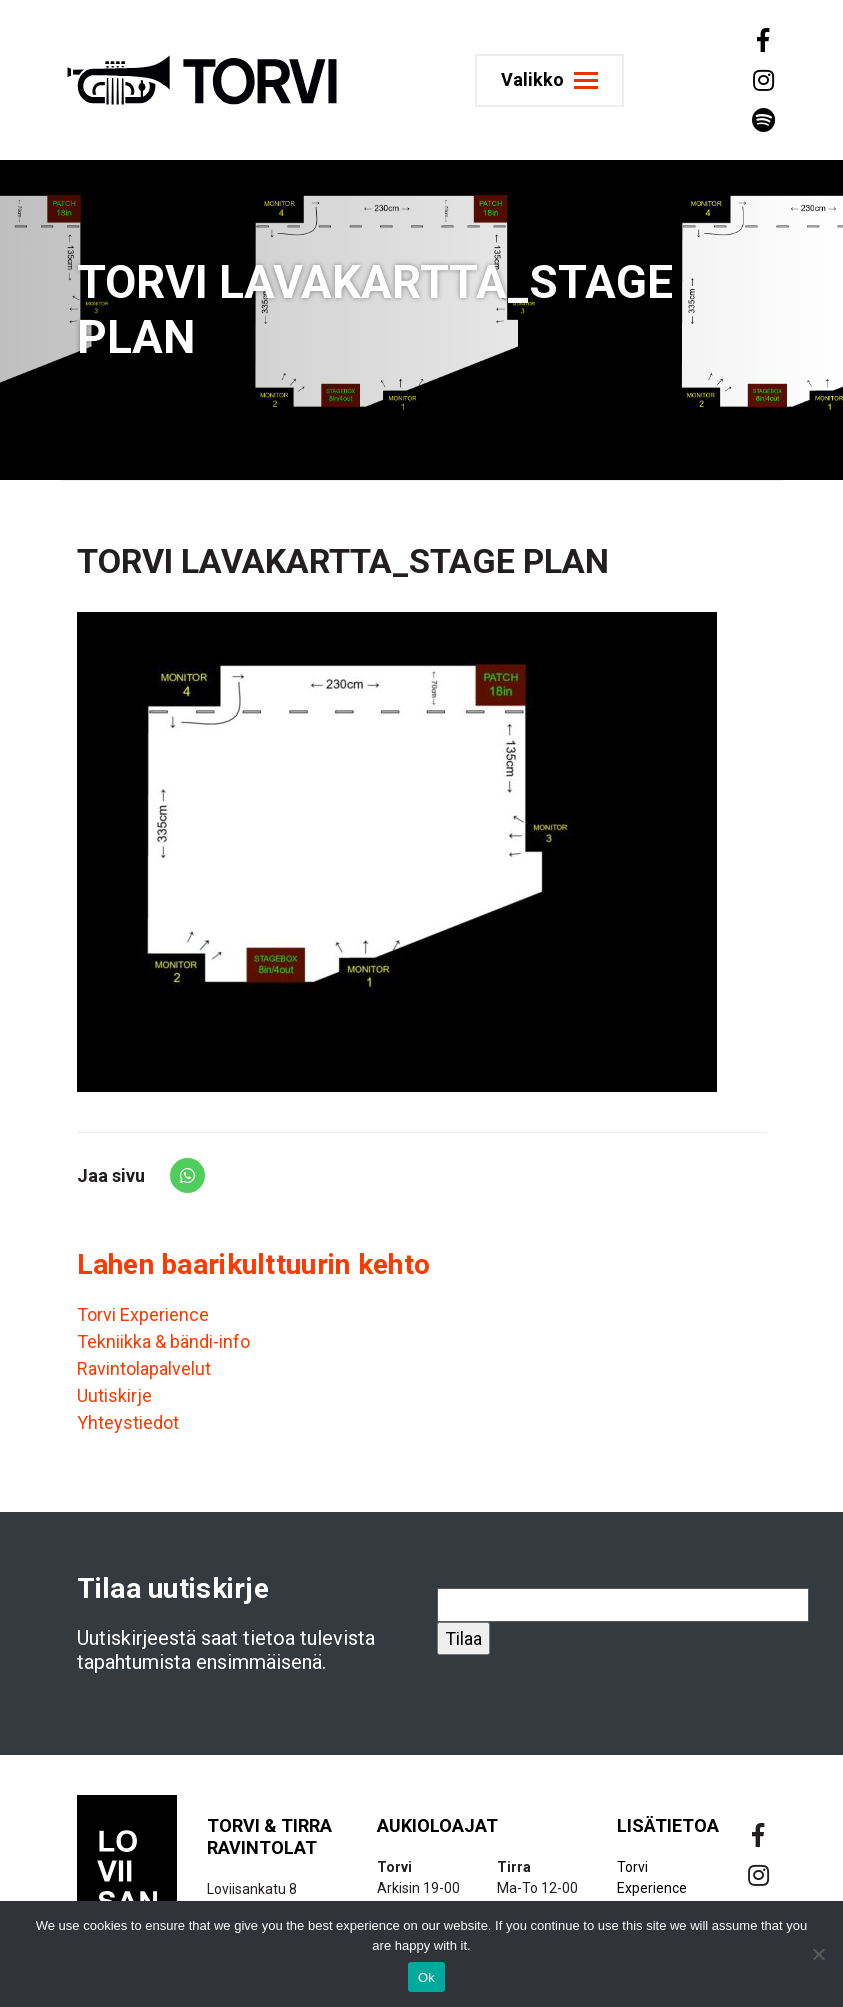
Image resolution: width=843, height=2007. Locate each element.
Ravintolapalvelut (144, 1368)
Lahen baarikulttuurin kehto (254, 1264)
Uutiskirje (114, 1395)
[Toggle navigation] (549, 80)
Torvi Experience (143, 1314)
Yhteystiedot (128, 1422)
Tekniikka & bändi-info (163, 1341)
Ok (426, 1977)
